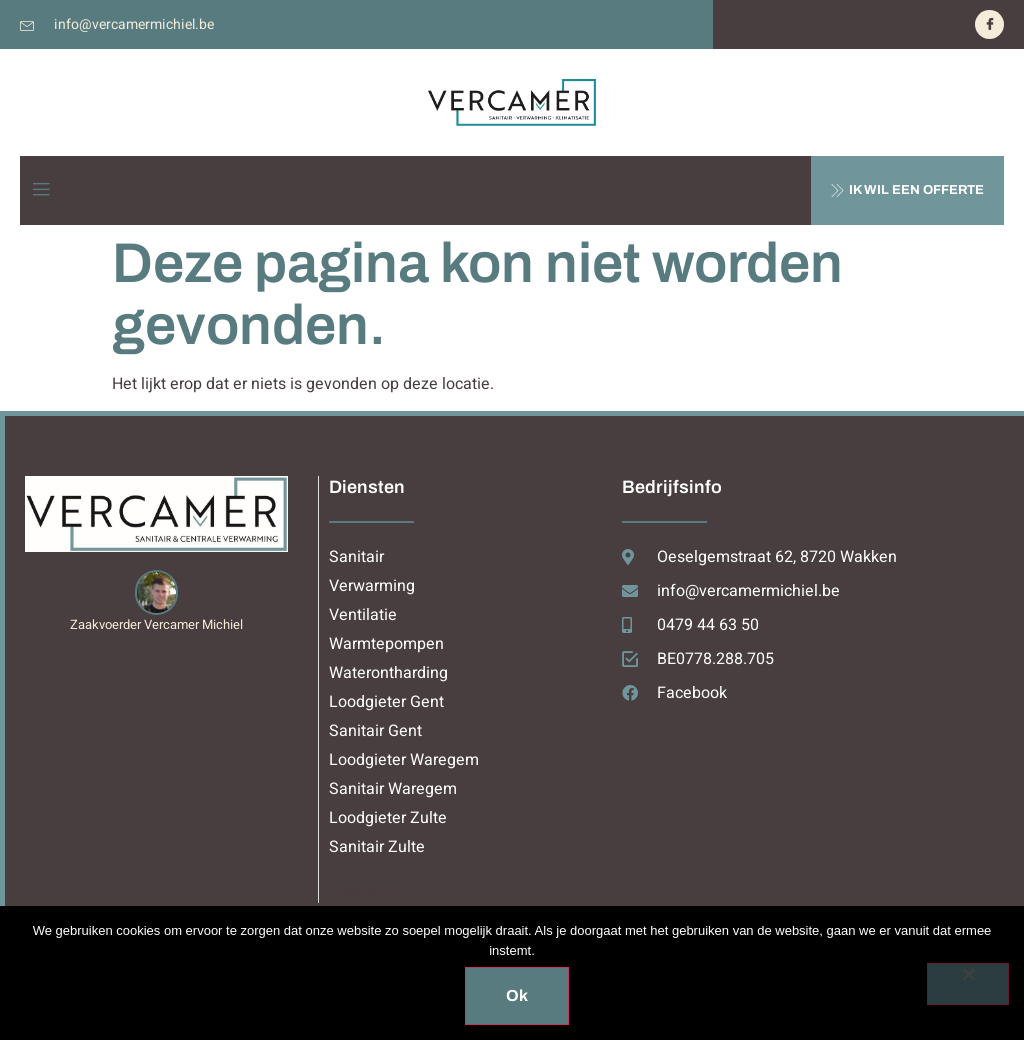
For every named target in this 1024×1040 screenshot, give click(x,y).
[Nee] (968, 984)
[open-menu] (41, 190)
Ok (517, 995)
